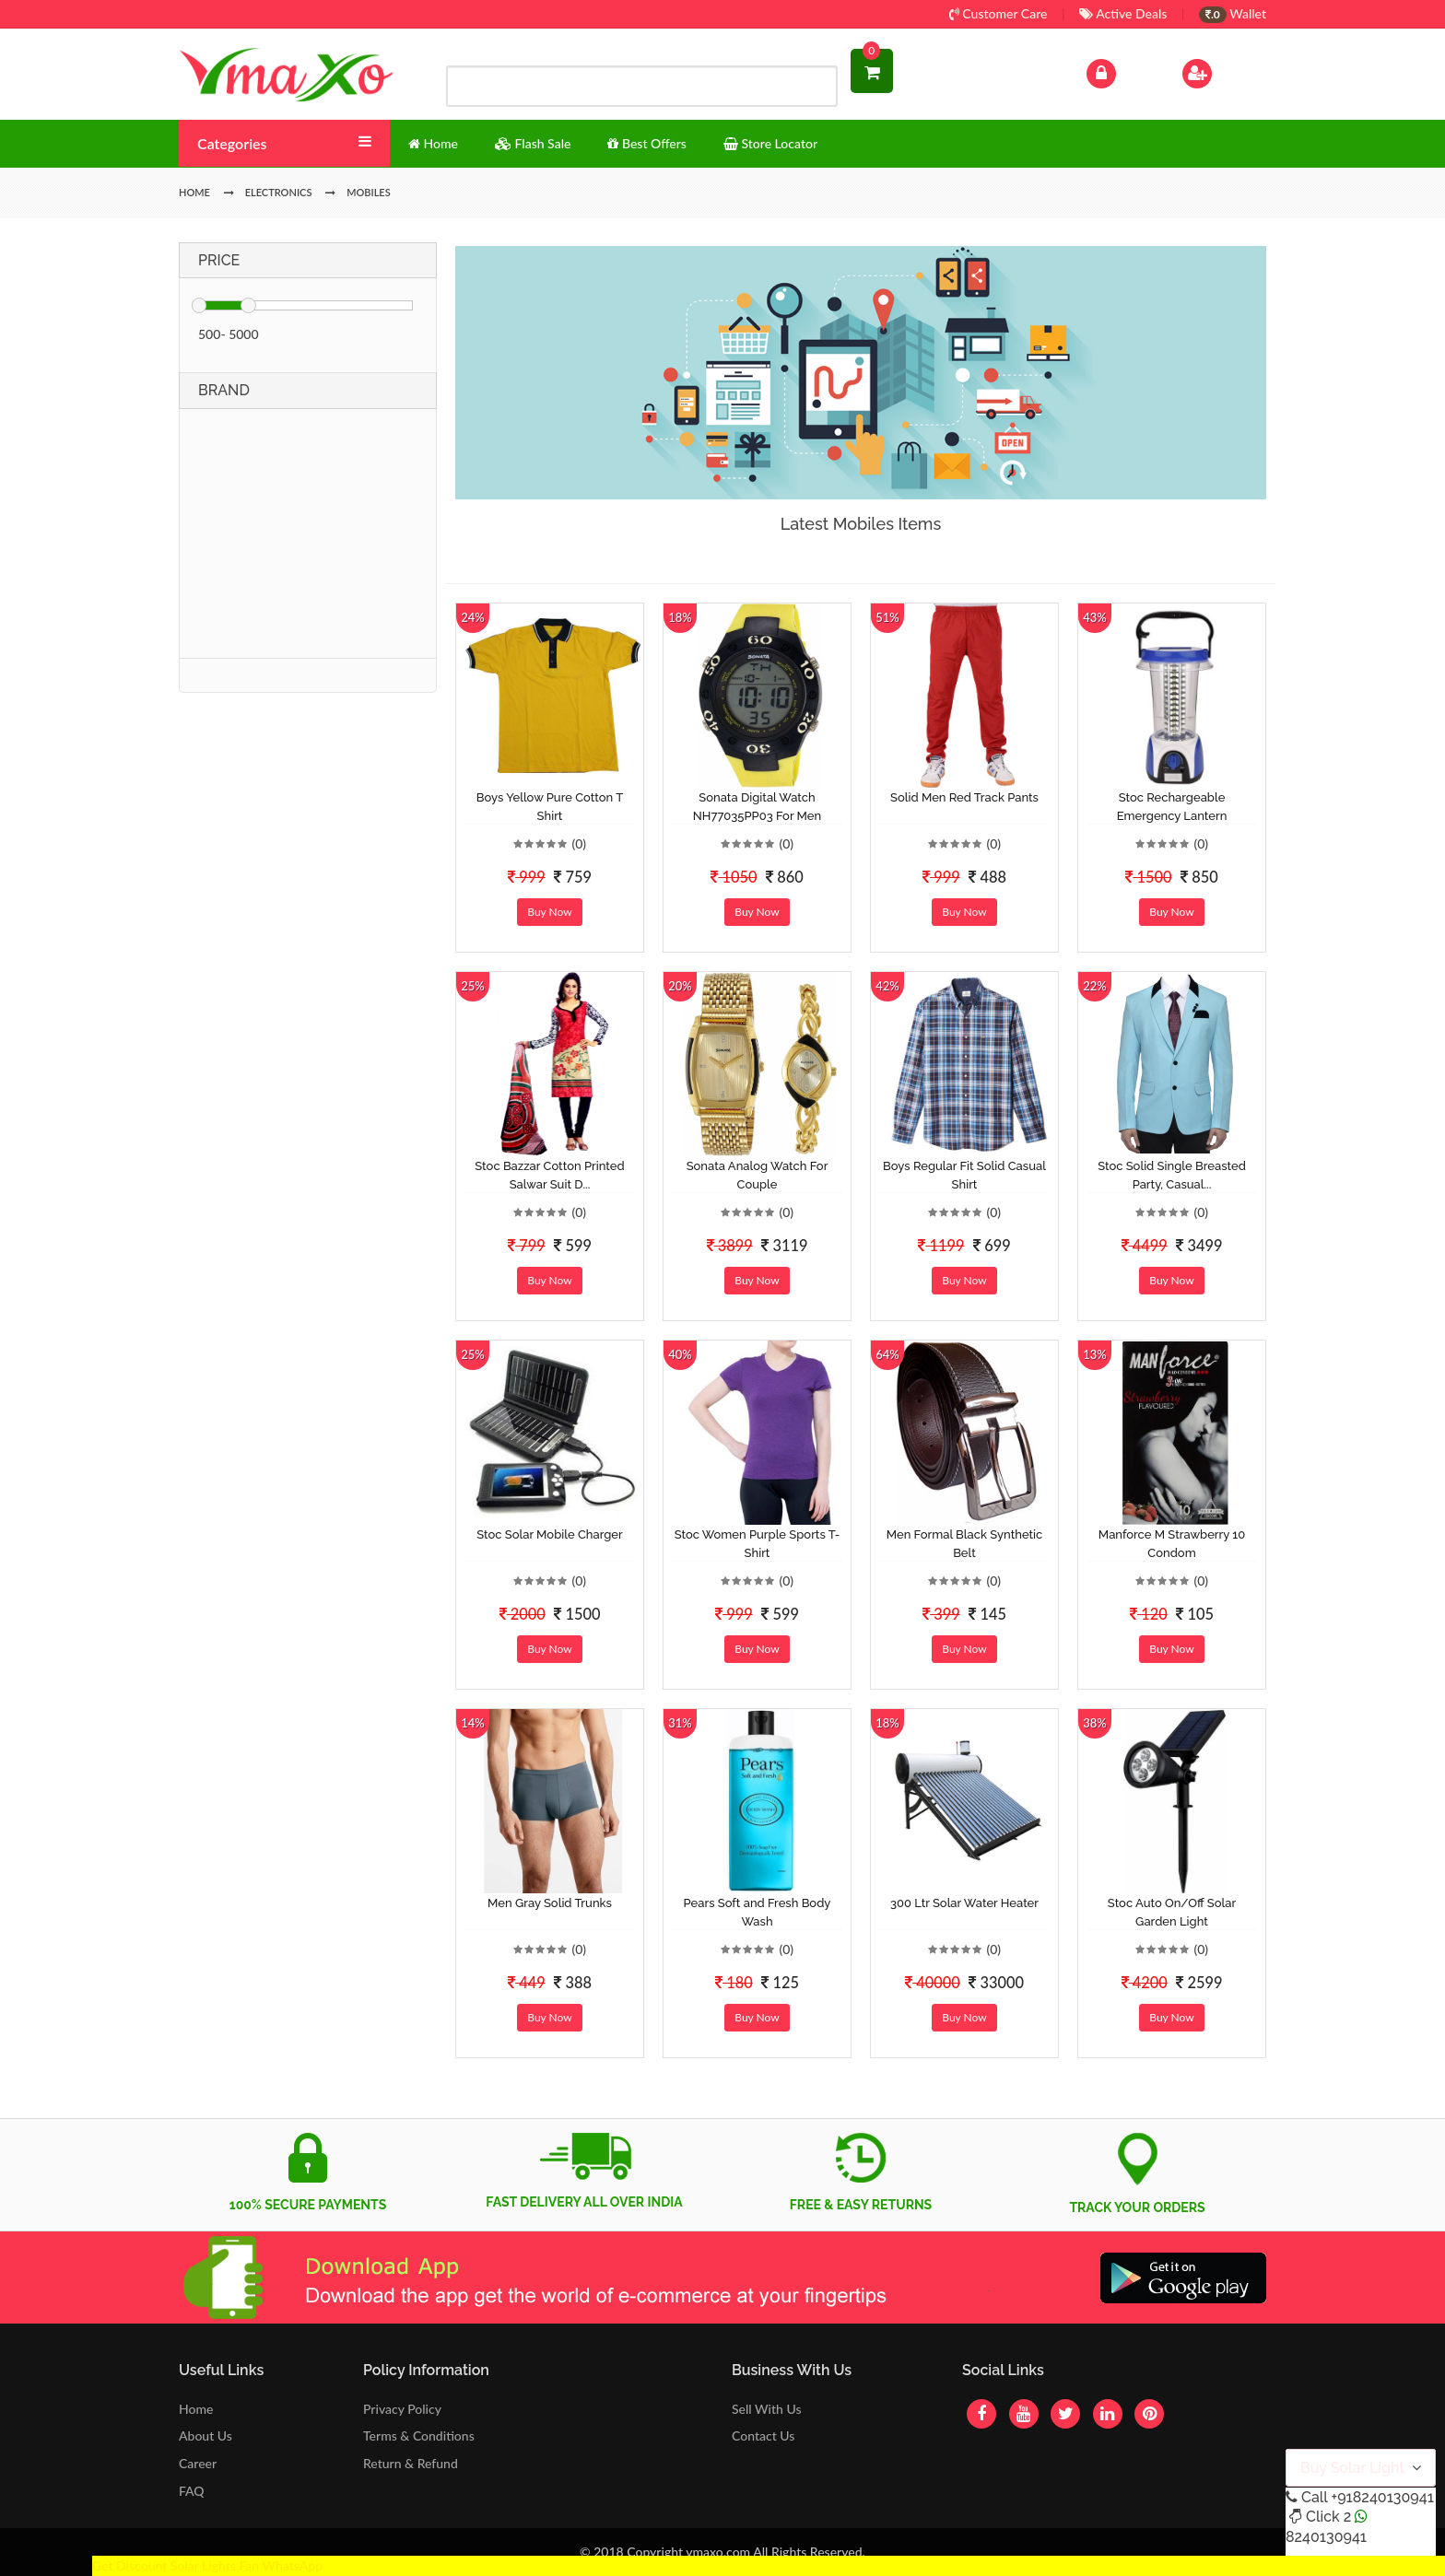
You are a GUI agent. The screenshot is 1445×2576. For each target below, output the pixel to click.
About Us (205, 2435)
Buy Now (549, 912)
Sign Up (1221, 71)
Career (198, 2463)
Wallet (1232, 13)
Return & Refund (410, 2463)
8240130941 (1326, 2537)
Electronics (278, 192)
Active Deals (1123, 13)
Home (196, 2409)
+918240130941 (1382, 2497)
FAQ (192, 2491)
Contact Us (763, 2435)
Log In (1121, 71)
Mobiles (369, 192)
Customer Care (998, 13)
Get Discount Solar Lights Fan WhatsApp (207, 2565)
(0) (578, 843)
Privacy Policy (402, 2409)
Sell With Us (766, 2409)
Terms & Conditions (419, 2435)
